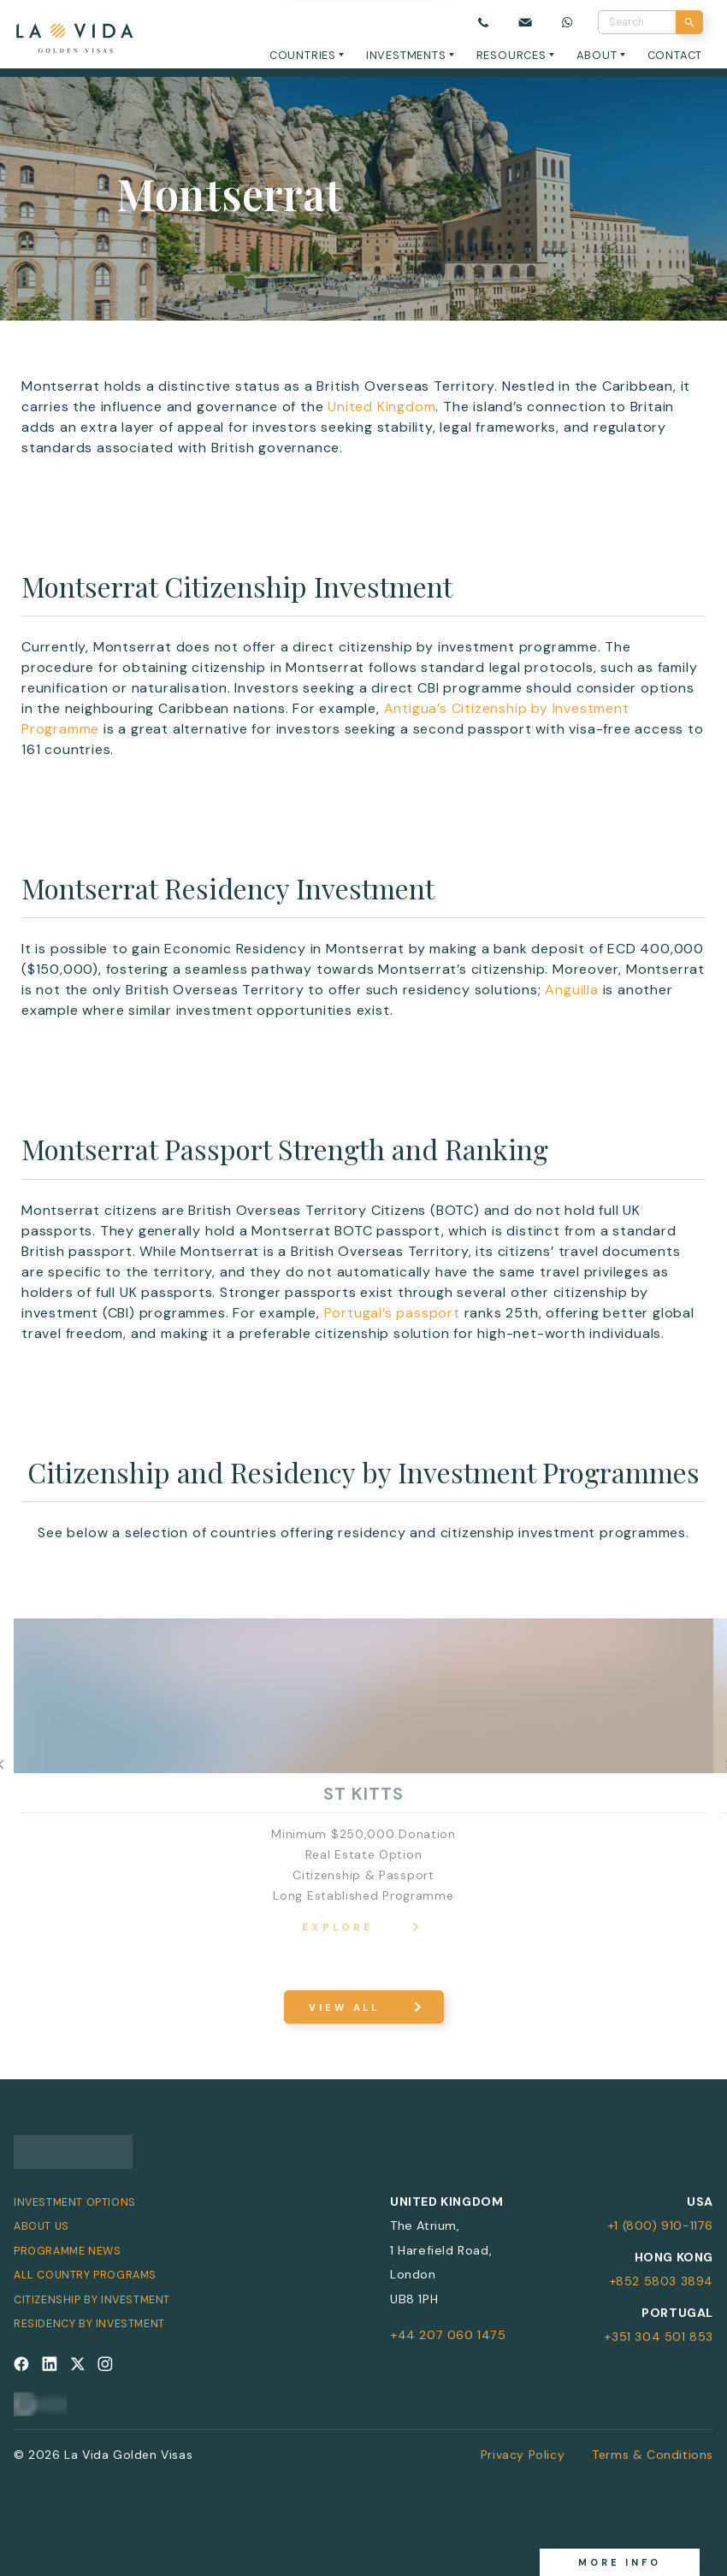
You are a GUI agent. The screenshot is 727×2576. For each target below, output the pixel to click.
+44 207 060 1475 (448, 2335)
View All (344, 2007)
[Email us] (525, 22)
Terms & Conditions (652, 2454)
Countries (302, 55)
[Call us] (483, 22)
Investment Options (75, 2202)
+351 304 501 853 (658, 2336)
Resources (511, 55)
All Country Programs (85, 2275)
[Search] (689, 22)
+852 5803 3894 (661, 2281)
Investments (406, 55)
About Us (41, 2226)
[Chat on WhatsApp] (567, 22)
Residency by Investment (89, 2324)
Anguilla (571, 990)
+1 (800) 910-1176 (660, 2225)
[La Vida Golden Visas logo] (74, 35)
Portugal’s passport (392, 1313)
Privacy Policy (522, 2454)
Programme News (67, 2251)
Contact (675, 55)
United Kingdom (381, 407)
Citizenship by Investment (92, 2300)
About (597, 55)
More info (619, 2562)
